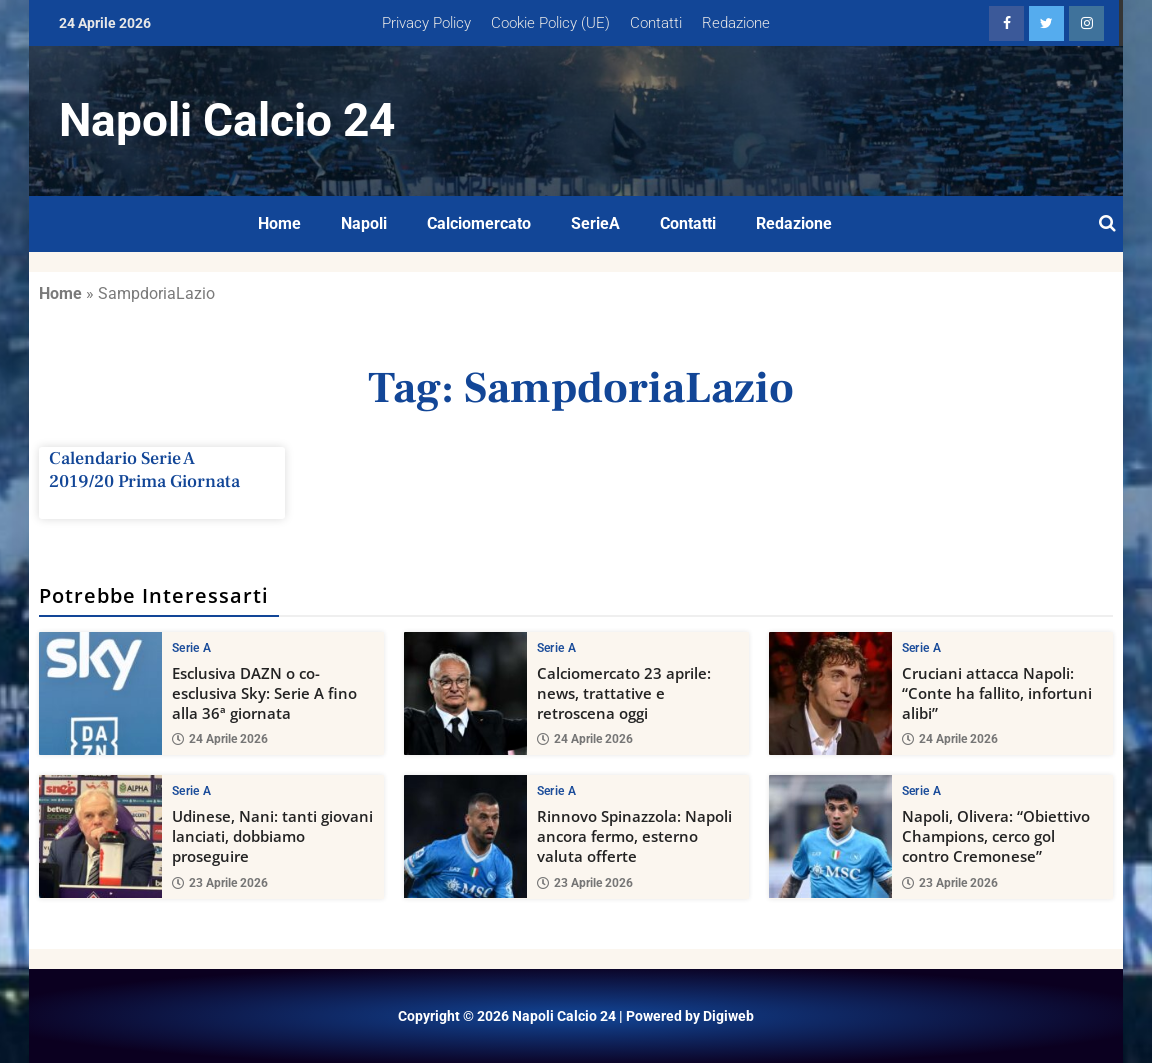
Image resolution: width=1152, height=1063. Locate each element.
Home (279, 223)
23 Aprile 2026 (220, 883)
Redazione (736, 23)
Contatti (656, 23)
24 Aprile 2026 (220, 739)
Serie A (191, 648)
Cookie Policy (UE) (550, 23)
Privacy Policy (426, 23)
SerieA (595, 223)
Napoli (364, 223)
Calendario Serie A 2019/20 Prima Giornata (144, 470)
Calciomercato (479, 223)
